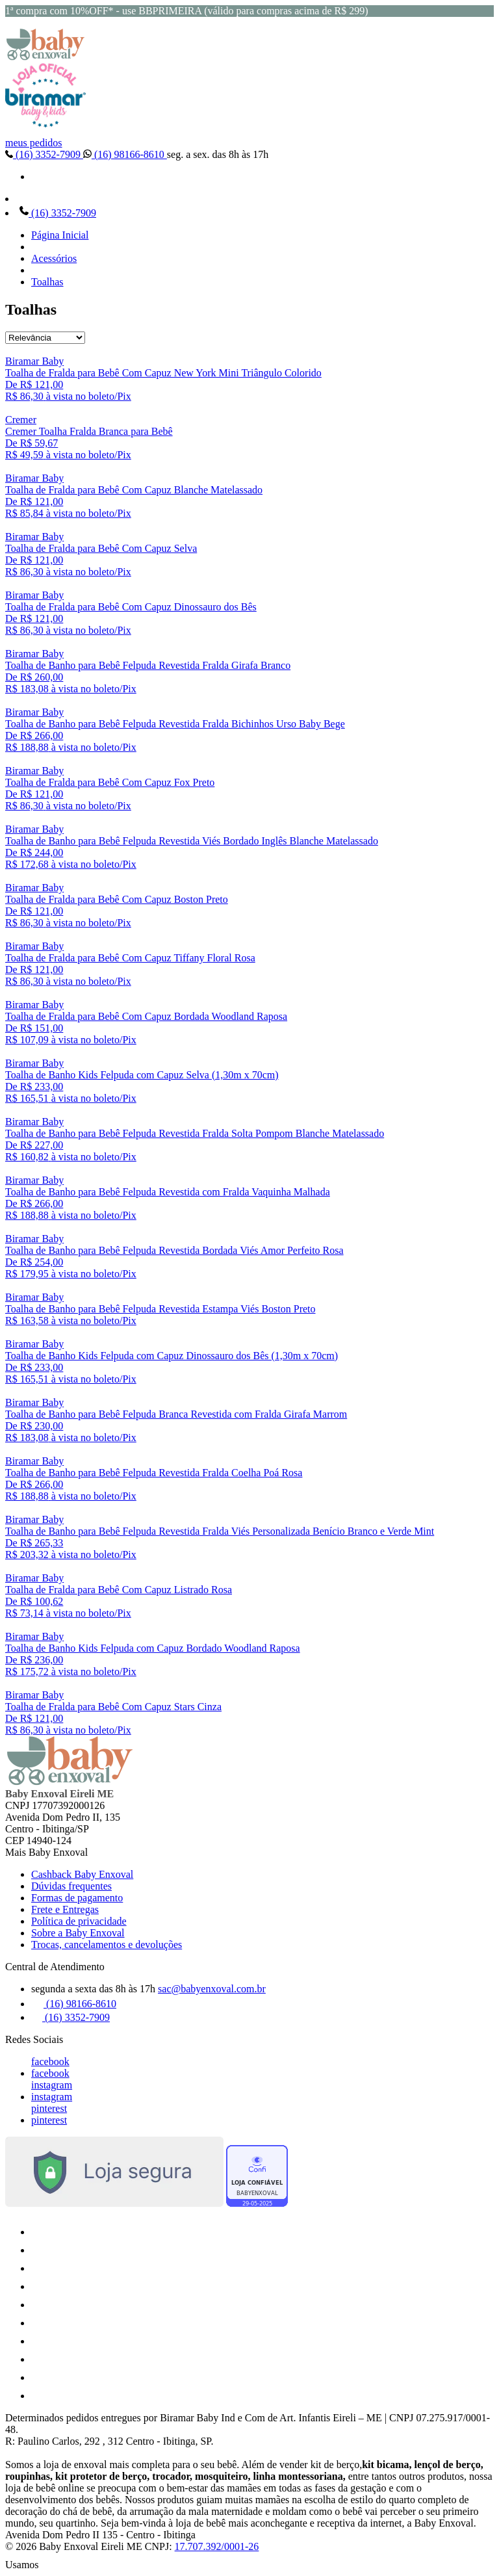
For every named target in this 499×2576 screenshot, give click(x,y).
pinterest (49, 2108)
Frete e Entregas (65, 1909)
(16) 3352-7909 (44, 154)
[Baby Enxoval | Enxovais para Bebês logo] (45, 56)
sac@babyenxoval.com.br (212, 1988)
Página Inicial (59, 235)
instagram (51, 2084)
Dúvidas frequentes (71, 1886)
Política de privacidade (79, 1921)
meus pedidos (33, 142)
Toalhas (47, 281)
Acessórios (54, 258)
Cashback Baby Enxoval (82, 1874)
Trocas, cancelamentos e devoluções (106, 1944)
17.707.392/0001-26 (217, 2546)
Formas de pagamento (77, 1897)
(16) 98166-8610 (125, 154)
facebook (50, 2061)
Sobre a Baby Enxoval (78, 1932)
